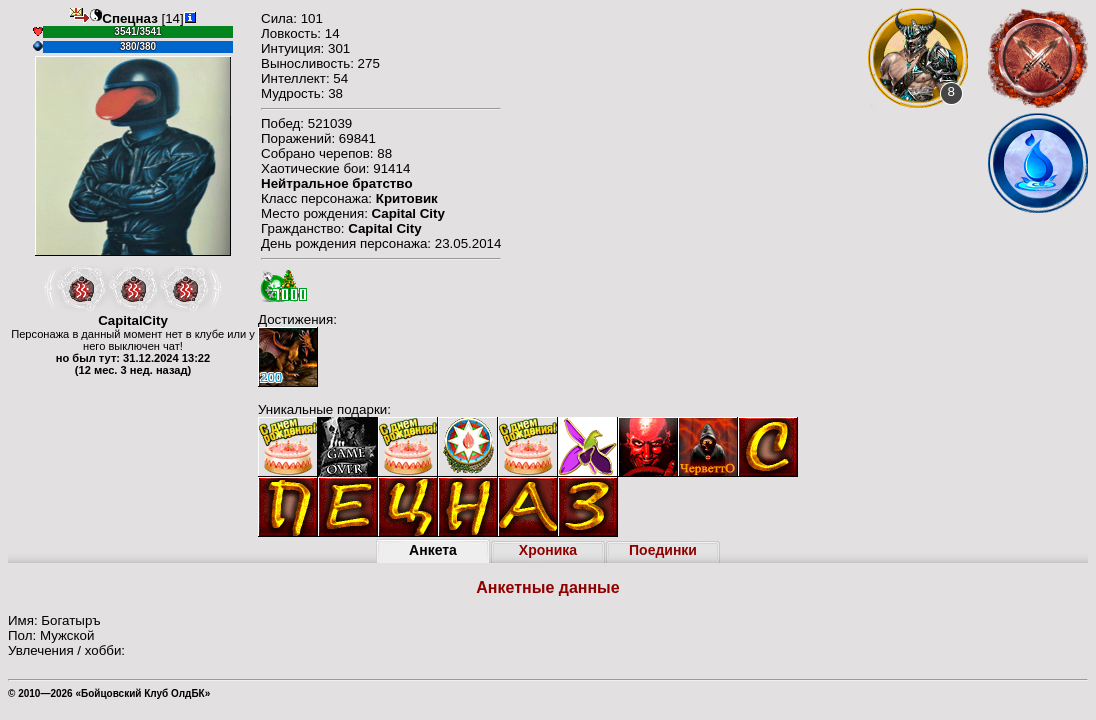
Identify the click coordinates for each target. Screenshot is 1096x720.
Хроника (548, 550)
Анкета (433, 550)
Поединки (663, 550)
